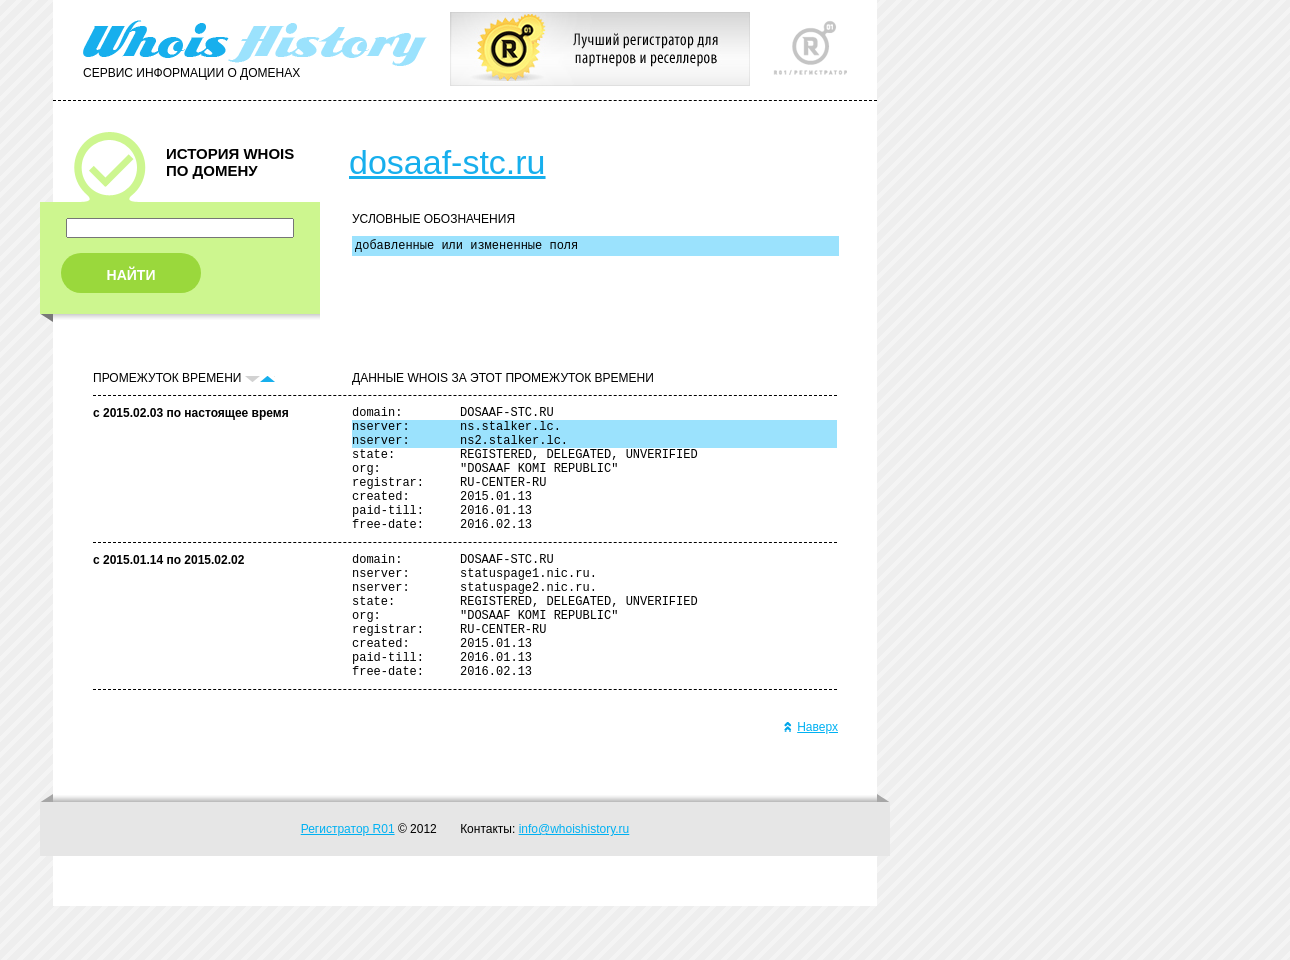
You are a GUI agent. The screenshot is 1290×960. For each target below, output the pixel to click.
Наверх (810, 781)
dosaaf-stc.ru (447, 162)
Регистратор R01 (348, 883)
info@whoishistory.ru (574, 883)
